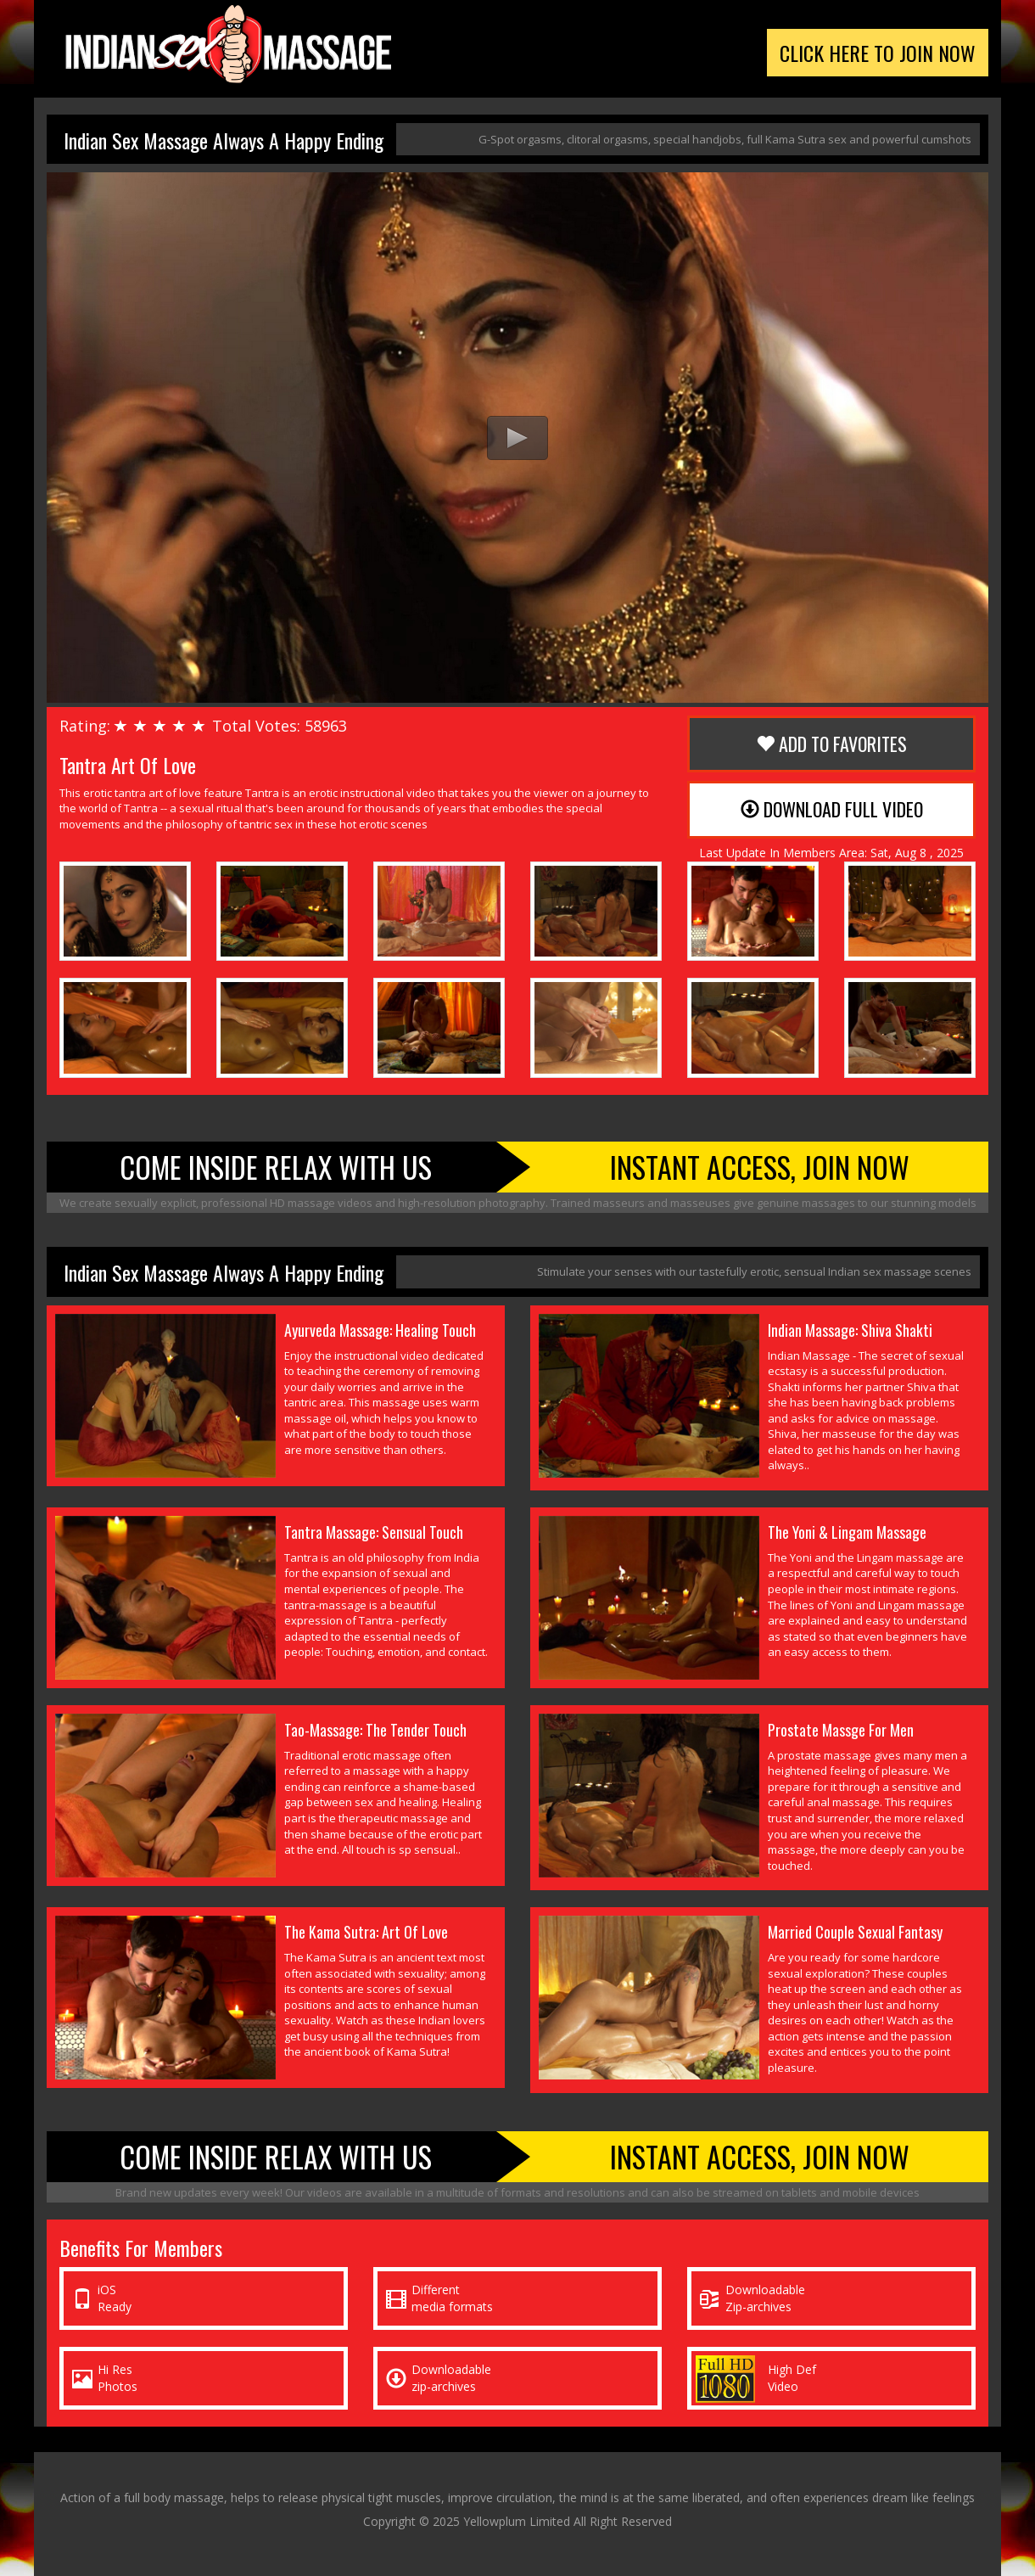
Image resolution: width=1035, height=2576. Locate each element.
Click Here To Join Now (878, 52)
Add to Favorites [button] (831, 743)
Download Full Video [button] (832, 808)
